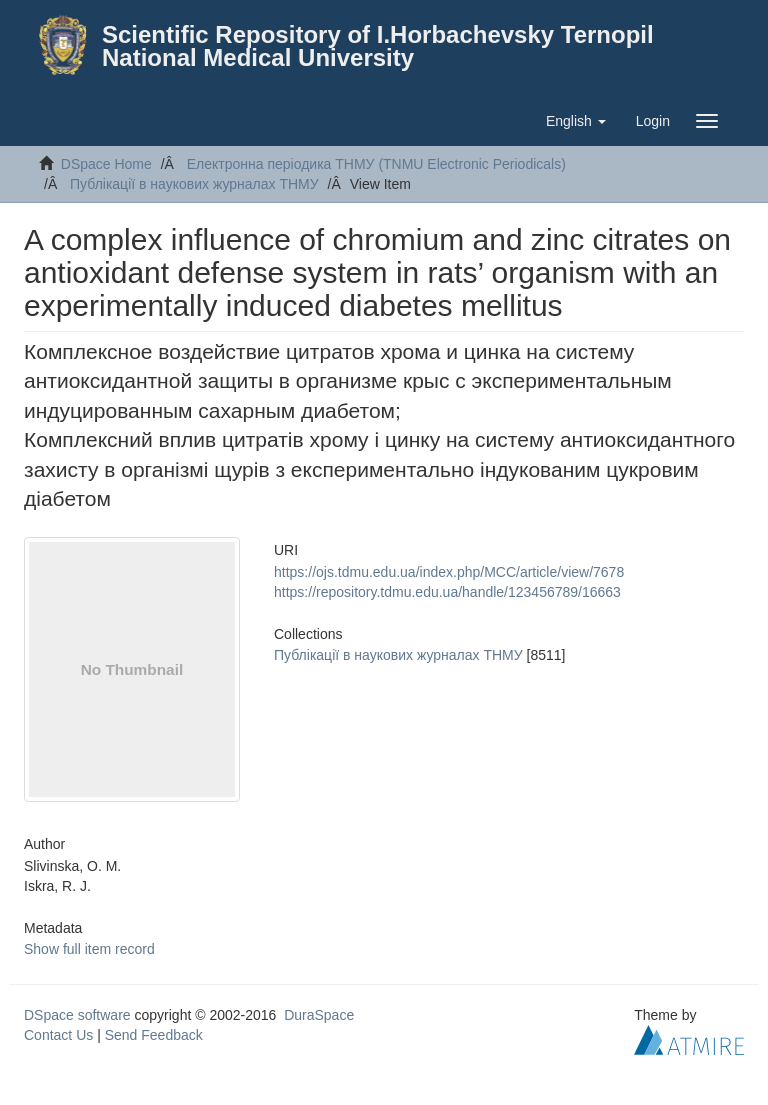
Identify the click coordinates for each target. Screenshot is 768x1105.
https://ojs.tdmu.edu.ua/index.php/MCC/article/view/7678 (449, 572)
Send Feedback (154, 1035)
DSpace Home (106, 164)
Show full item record (89, 949)
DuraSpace (319, 1015)
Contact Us (58, 1035)
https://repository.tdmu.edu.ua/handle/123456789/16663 (447, 592)
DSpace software (77, 1015)
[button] (576, 121)
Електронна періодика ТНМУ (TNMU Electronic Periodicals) (376, 164)
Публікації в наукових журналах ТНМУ (194, 184)
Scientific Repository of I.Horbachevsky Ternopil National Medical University (378, 46)
